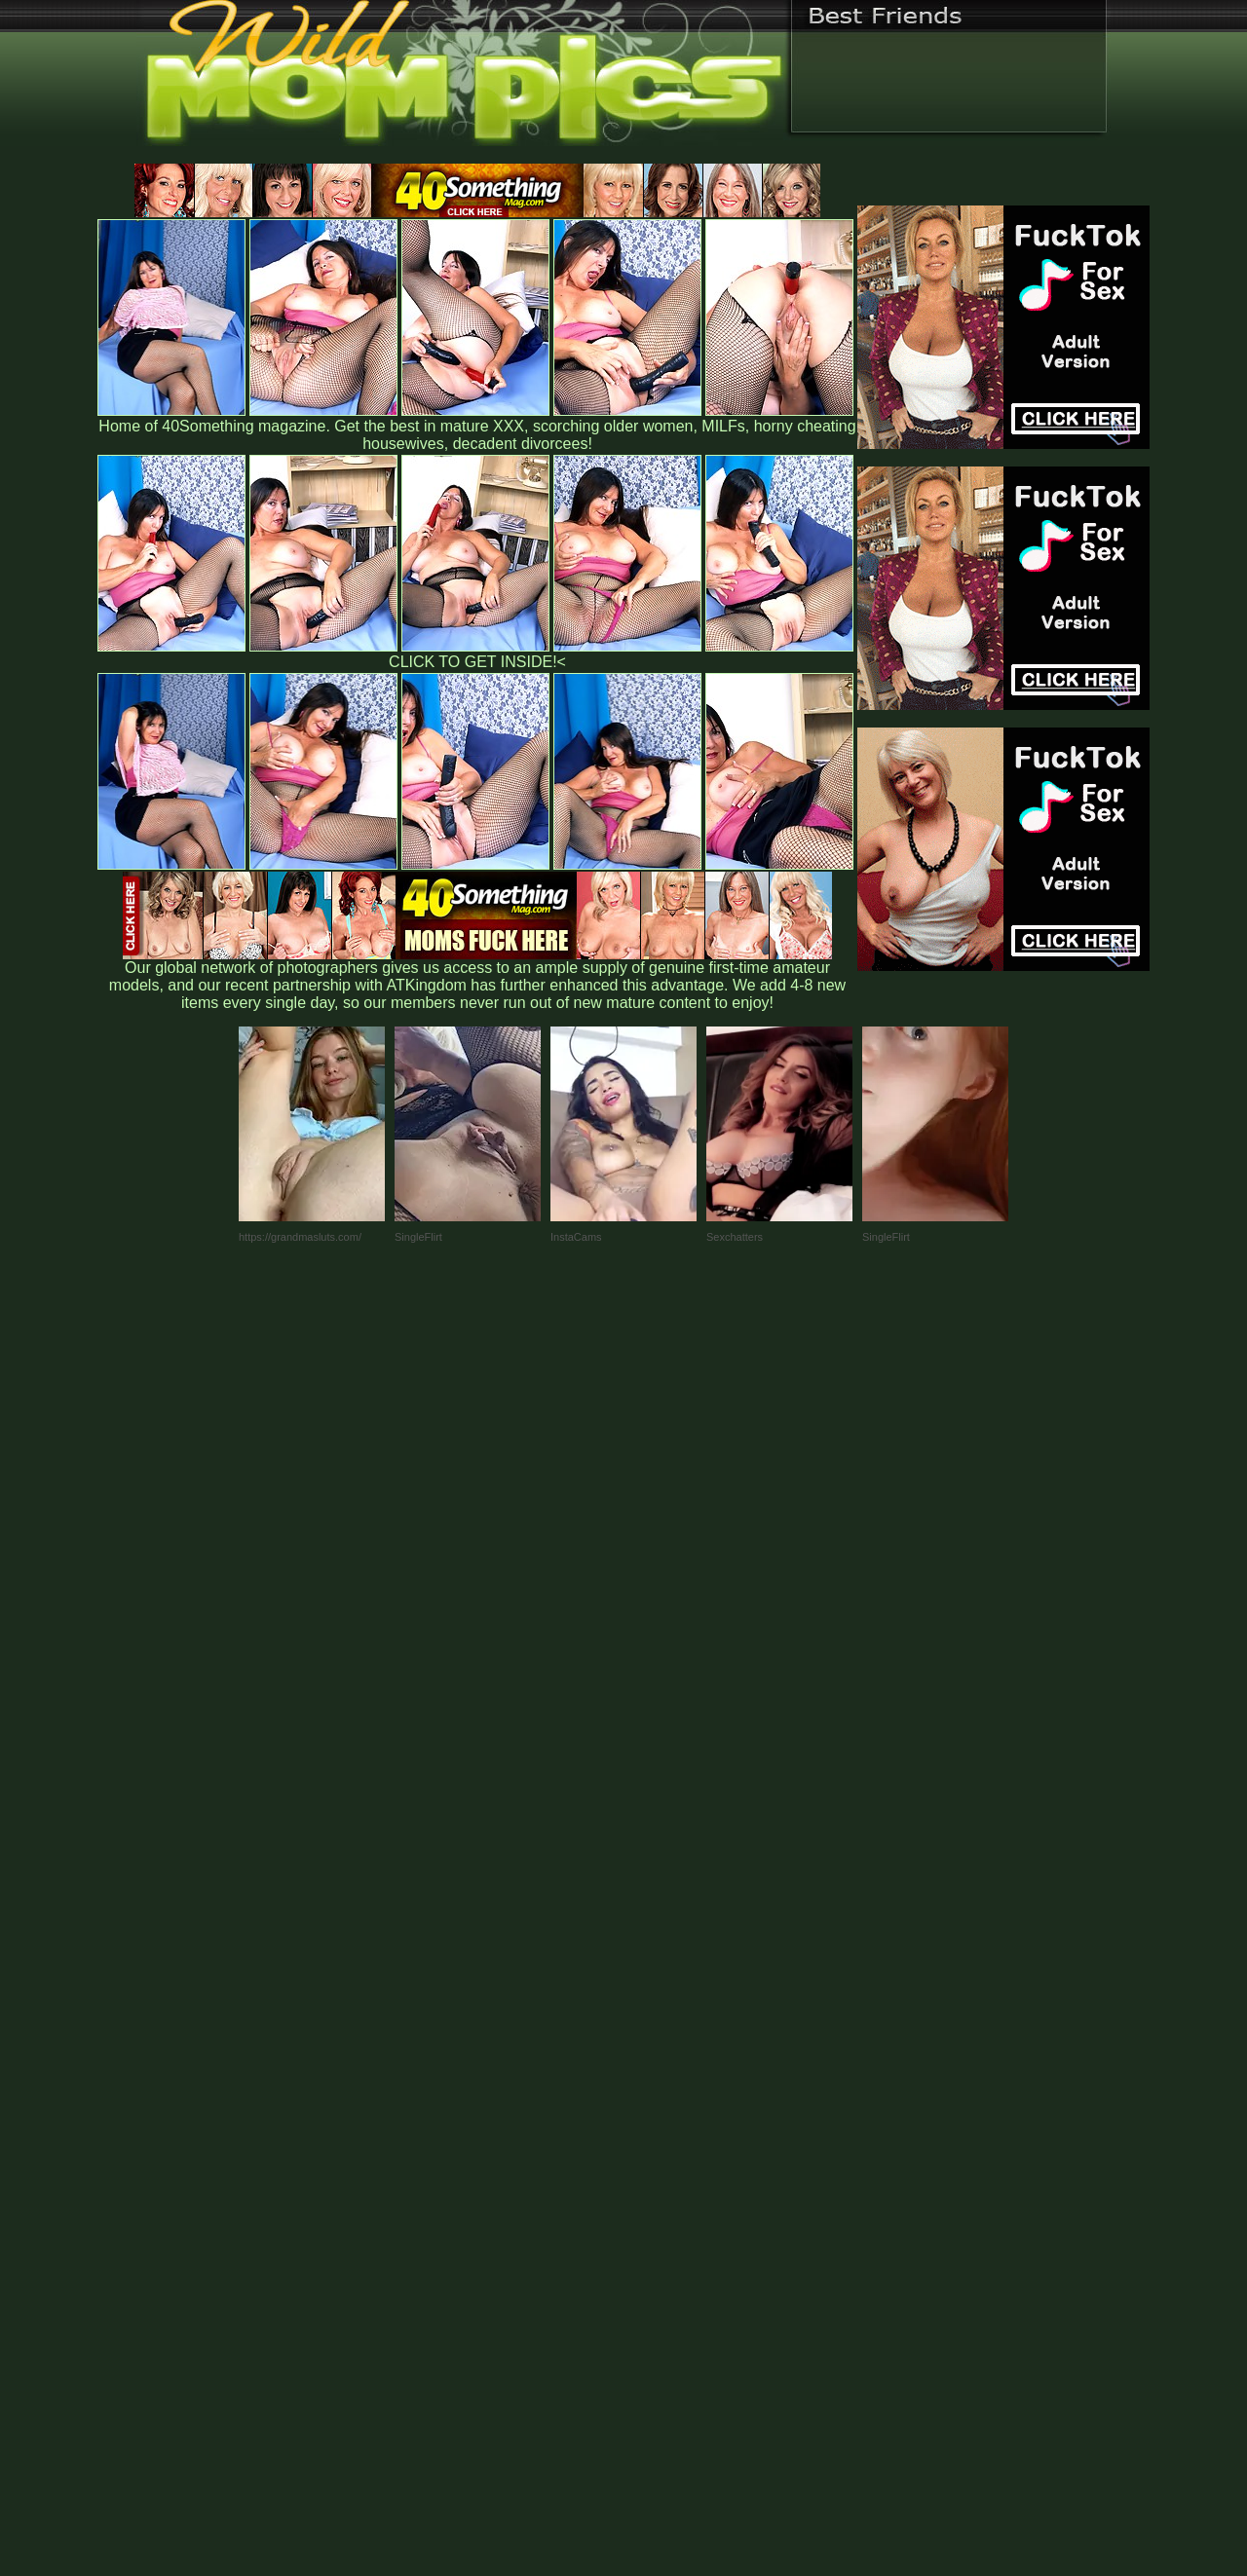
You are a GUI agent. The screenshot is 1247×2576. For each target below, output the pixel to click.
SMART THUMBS (658, 2169)
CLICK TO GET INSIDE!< (477, 661)
